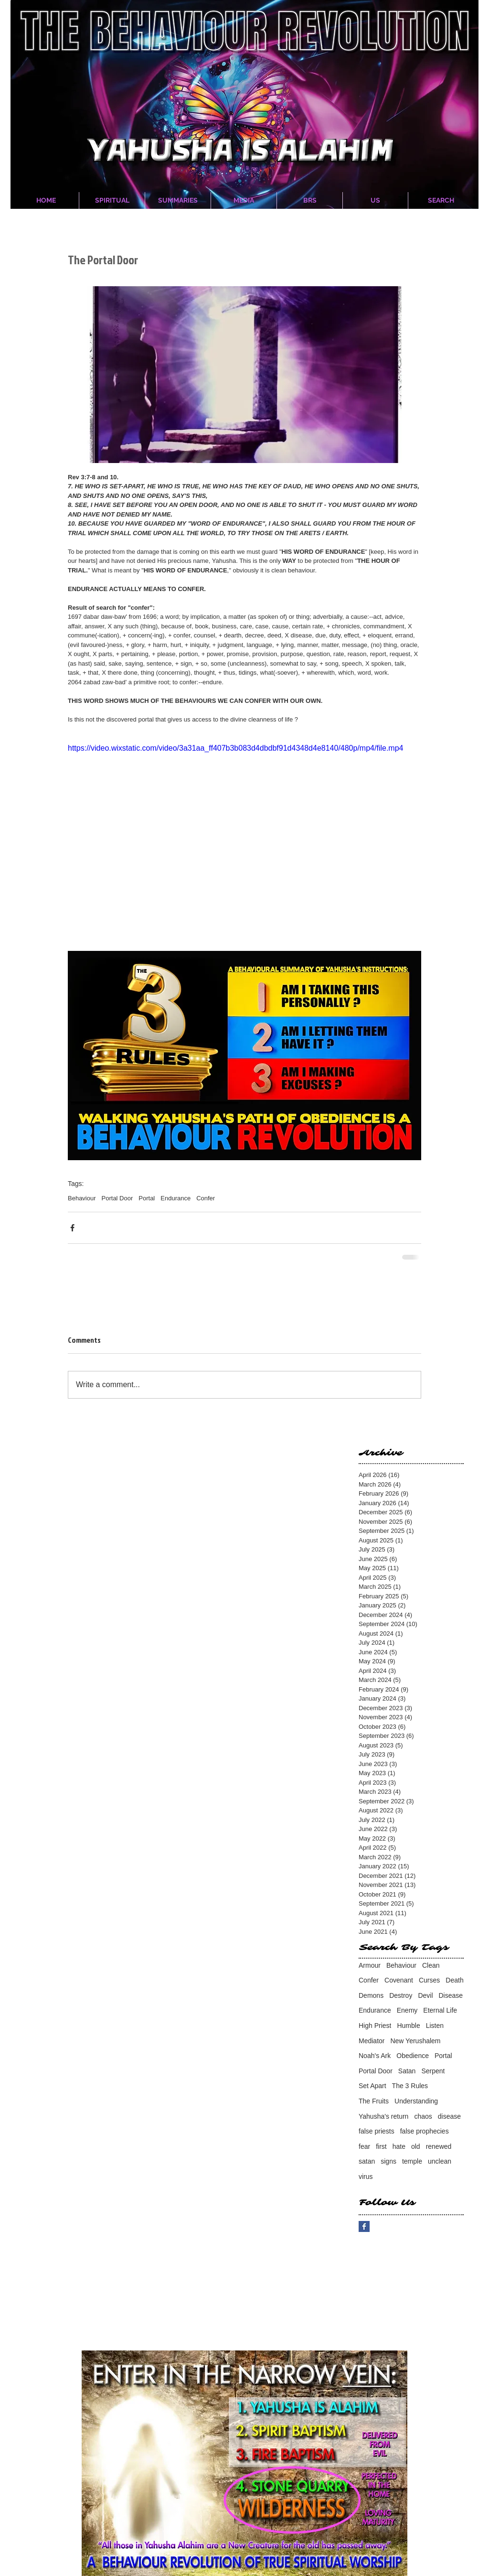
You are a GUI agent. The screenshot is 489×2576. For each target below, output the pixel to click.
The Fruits (374, 2101)
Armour (370, 1965)
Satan (407, 2071)
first (381, 2146)
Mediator (371, 2041)
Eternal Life (440, 2010)
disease (449, 2116)
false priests (376, 2131)
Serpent (433, 2071)
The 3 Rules (410, 2086)
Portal (146, 1198)
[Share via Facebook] (72, 1227)
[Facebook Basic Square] (364, 2226)
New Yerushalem (415, 2041)
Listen (435, 2025)
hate (399, 2146)
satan (367, 2161)
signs (388, 2161)
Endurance (175, 1198)
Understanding (416, 2101)
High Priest (375, 2025)
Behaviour (82, 1198)
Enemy (407, 2010)
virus (366, 2176)
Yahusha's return (383, 2116)
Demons (371, 1995)
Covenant (398, 1980)
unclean (439, 2161)
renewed (439, 2146)
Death (454, 1980)
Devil (425, 1995)
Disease (451, 1995)
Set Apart (372, 2086)
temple (412, 2161)
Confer (205, 1198)
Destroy (400, 1995)
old (415, 2146)
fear (364, 2146)
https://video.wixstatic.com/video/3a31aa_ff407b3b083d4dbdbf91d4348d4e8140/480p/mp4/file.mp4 (235, 748)
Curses (429, 1980)
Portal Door (117, 1198)
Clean (431, 1965)
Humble (408, 2025)
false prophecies (424, 2131)
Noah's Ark (375, 2055)
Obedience (412, 2055)
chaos (423, 2116)
